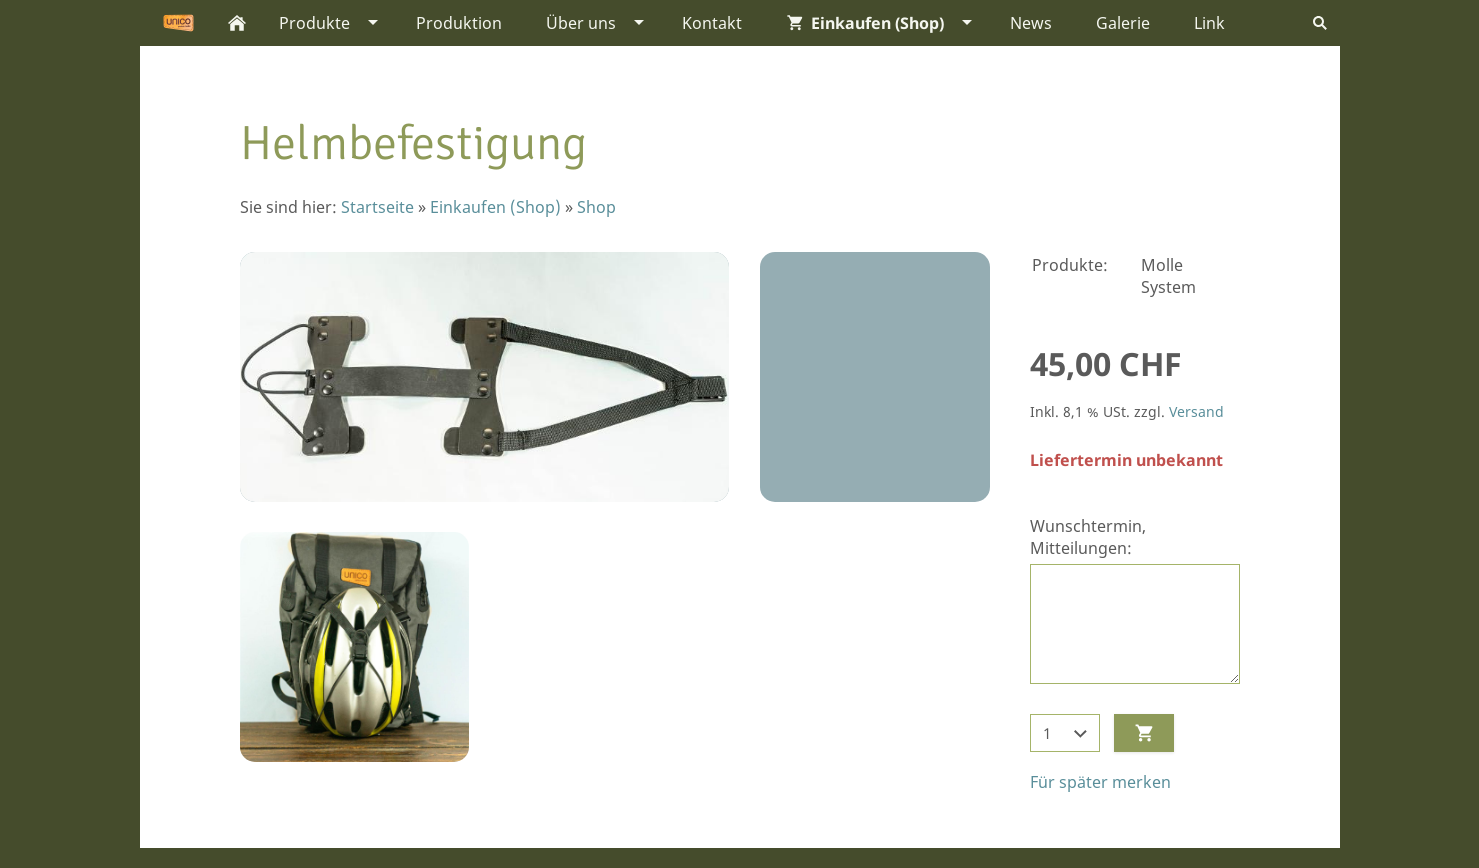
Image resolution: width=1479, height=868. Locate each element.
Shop (596, 207)
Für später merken (1100, 782)
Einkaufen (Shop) (495, 207)
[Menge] (1065, 733)
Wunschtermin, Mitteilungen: (1088, 537)
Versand (1196, 411)
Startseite (377, 207)
